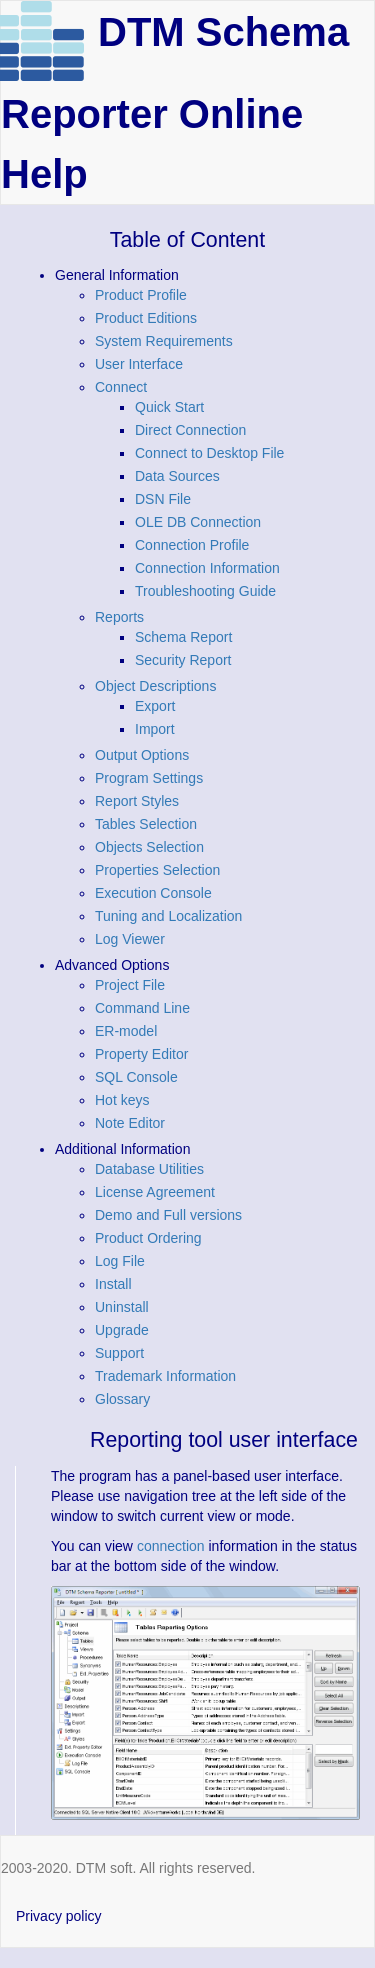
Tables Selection (146, 824)
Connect (121, 387)
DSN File (163, 499)
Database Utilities (149, 1169)
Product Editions (146, 318)
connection (171, 1546)
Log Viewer (130, 939)
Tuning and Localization (168, 916)
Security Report (183, 660)
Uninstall (122, 1307)
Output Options (142, 755)
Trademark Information (165, 1376)
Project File (130, 985)
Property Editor (141, 1054)
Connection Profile (192, 545)
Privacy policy (59, 1916)
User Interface (139, 364)
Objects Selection (149, 847)
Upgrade (122, 1330)
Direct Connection (190, 430)
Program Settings (149, 778)
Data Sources (177, 476)
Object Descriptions (155, 686)
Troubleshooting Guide (205, 591)
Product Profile (141, 295)
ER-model (126, 1031)
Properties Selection (157, 870)
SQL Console (136, 1077)
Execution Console (153, 893)
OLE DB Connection (198, 522)
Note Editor (130, 1123)
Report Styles (137, 801)
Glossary (122, 1399)
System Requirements (164, 341)
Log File (120, 1261)
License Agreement (155, 1192)
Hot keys (122, 1100)
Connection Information (207, 568)
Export (155, 706)
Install (113, 1284)
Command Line (142, 1008)
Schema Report (183, 637)
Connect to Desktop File (209, 453)
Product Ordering (148, 1238)
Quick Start (169, 407)
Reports (119, 617)
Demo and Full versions (168, 1215)
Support (119, 1353)
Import (155, 729)
